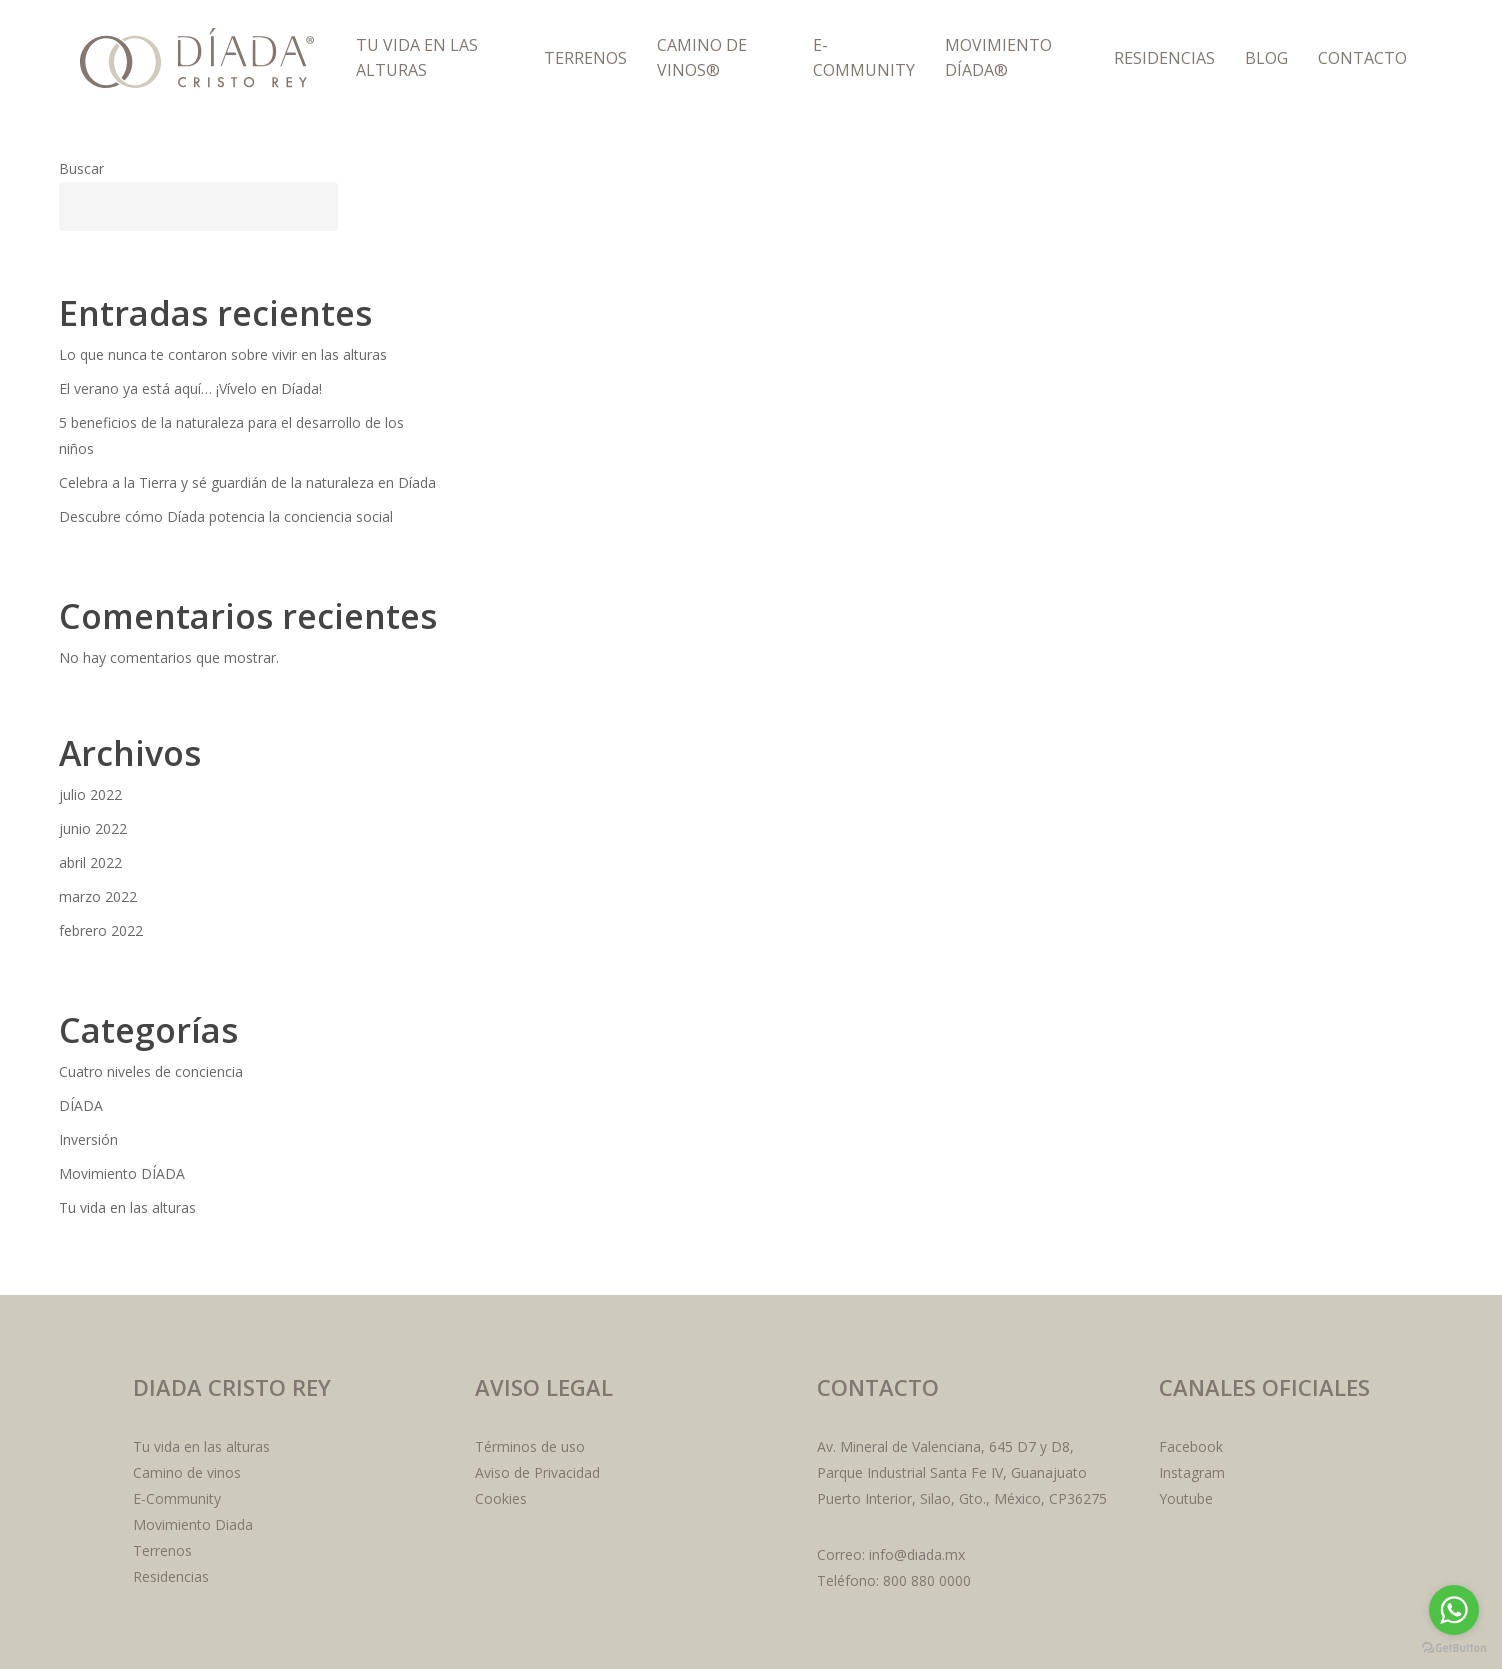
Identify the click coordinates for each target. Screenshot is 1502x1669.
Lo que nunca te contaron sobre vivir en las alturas (223, 354)
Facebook (1191, 1446)
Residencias (171, 1576)
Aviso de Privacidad (537, 1472)
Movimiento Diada (193, 1524)
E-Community (177, 1498)
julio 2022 (90, 794)
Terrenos (162, 1550)
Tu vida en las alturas (127, 1207)
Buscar (81, 168)
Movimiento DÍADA (122, 1173)
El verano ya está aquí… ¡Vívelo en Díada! (190, 388)
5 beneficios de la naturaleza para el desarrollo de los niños (231, 435)
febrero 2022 (101, 930)
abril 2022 (90, 862)
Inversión (88, 1139)
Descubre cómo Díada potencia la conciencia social (226, 516)
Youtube (1186, 1498)
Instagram (1192, 1472)
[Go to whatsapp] (1454, 1610)
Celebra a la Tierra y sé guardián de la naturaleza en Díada (247, 482)
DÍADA (81, 1105)
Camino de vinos (187, 1472)
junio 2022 (93, 828)
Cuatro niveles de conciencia (151, 1071)
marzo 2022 (98, 896)
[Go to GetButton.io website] (1454, 1648)
